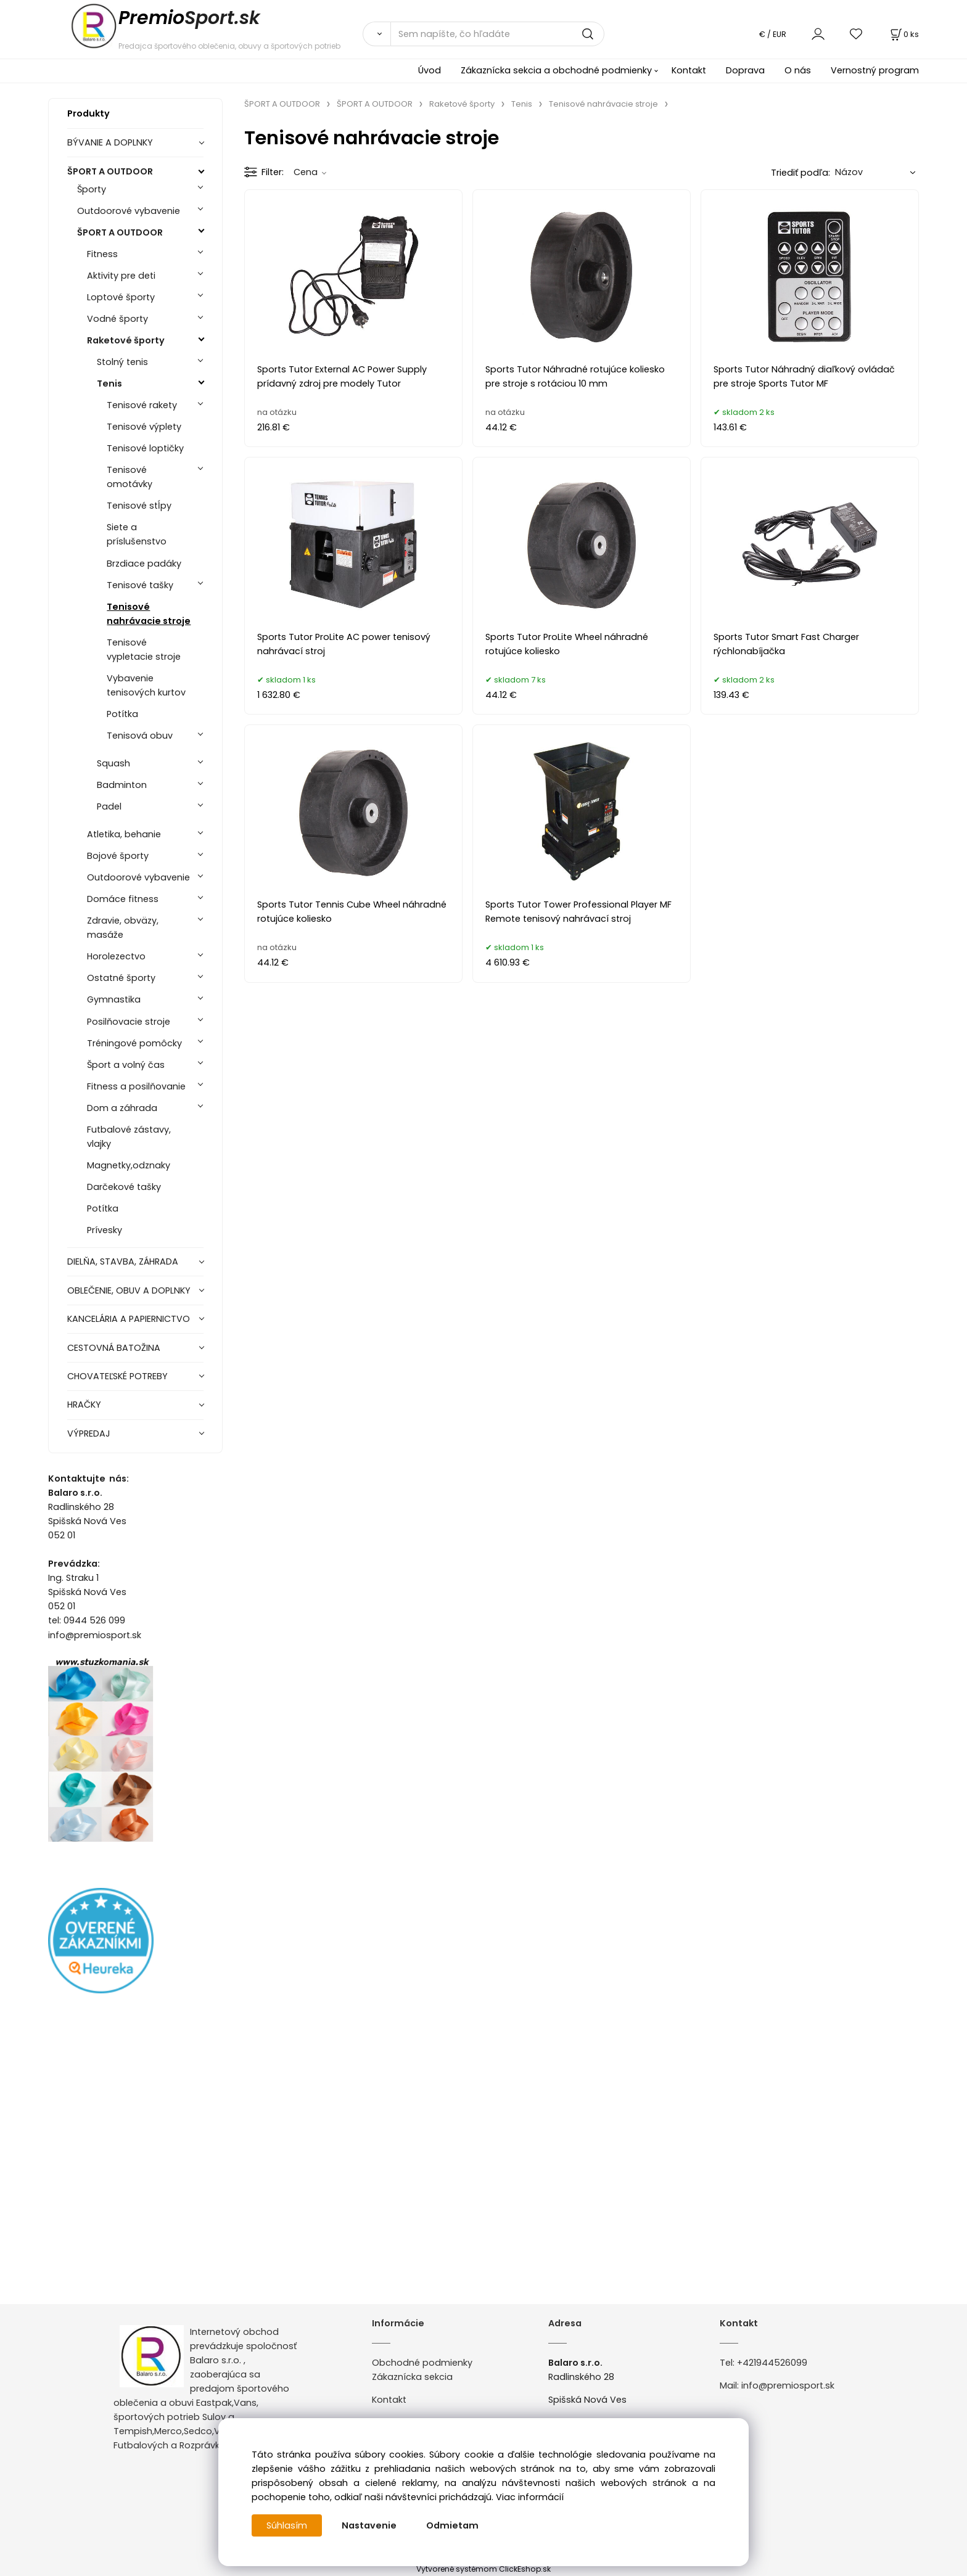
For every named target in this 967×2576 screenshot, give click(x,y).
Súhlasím (286, 2525)
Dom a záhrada (122, 1108)
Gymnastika (114, 999)
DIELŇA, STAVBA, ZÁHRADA (122, 1261)
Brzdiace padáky (144, 563)
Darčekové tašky (124, 1187)
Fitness (102, 254)
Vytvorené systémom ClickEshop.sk (483, 2569)
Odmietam (452, 2525)
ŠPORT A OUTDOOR (110, 171)
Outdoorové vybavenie (128, 211)
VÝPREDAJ (88, 1433)
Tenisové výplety (144, 426)
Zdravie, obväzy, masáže (122, 927)
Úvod (429, 70)
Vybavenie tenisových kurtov (146, 685)
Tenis (109, 383)
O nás (797, 70)
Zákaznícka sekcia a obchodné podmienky (556, 70)
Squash (113, 763)
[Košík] (903, 34)
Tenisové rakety (142, 405)
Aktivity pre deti (121, 275)
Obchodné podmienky (422, 2363)
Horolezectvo (116, 956)
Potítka (122, 714)
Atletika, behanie (124, 834)
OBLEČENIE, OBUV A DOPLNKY (129, 1290)
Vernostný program (875, 70)
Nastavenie (369, 2525)
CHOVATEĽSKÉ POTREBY (117, 1376)
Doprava (745, 70)
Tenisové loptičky (145, 448)
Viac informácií (530, 2497)
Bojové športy (118, 856)
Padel (109, 806)
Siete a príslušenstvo (137, 534)
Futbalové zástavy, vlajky (129, 1136)
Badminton (122, 785)
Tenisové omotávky (129, 477)
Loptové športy (121, 297)
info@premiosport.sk (787, 2385)
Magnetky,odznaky (128, 1165)
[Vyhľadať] (376, 34)
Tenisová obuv (140, 735)
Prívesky (104, 1230)
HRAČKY (84, 1404)
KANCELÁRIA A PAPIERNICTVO (128, 1319)
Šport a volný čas (126, 1065)
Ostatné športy (121, 978)
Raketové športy (126, 340)
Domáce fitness (122, 899)
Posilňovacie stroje (128, 1021)
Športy (91, 189)
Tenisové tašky (140, 585)
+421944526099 (772, 2363)
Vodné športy (117, 319)
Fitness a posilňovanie (136, 1086)
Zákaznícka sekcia (412, 2377)
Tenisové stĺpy (139, 505)
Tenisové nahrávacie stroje (149, 614)
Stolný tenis (122, 362)
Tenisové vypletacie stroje (144, 649)
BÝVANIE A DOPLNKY (110, 142)
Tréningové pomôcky (134, 1043)
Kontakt (689, 70)
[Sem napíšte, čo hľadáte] (497, 34)
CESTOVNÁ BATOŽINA (113, 1348)
